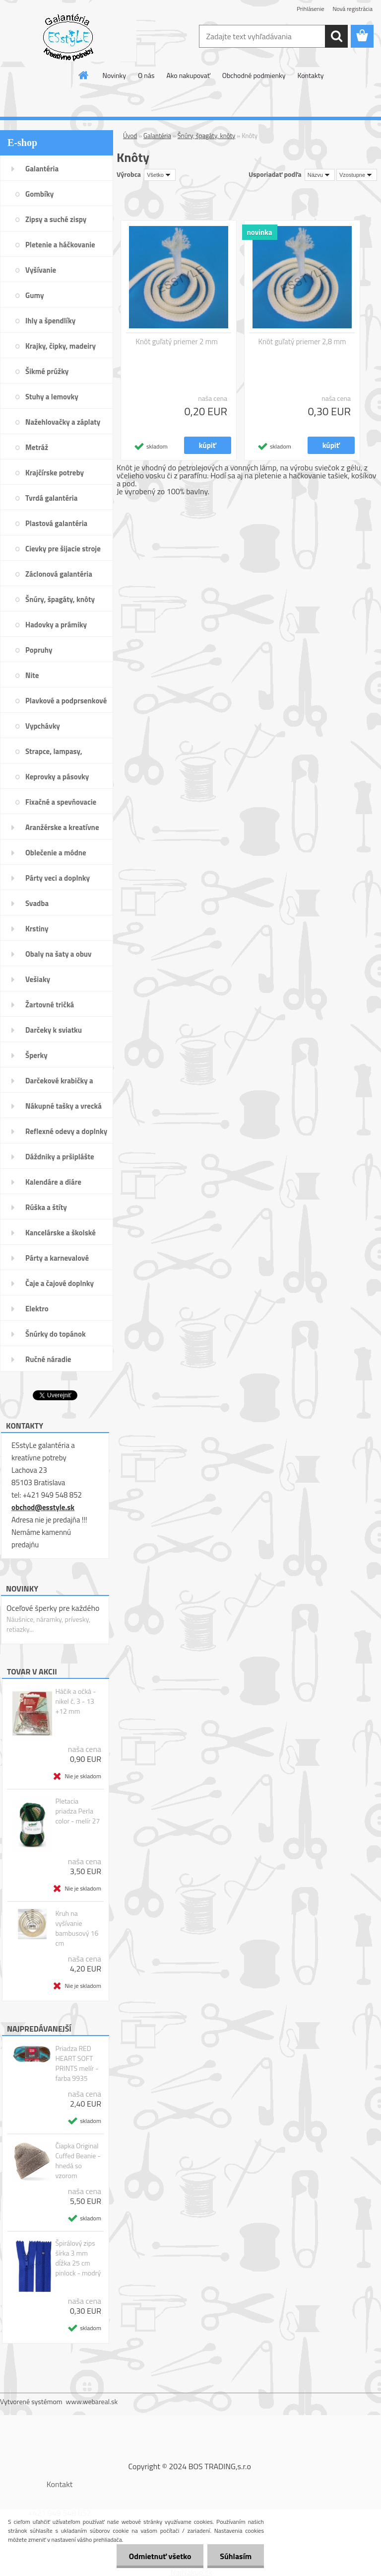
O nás (146, 75)
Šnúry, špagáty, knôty (207, 136)
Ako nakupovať (188, 75)
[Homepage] (83, 75)
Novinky (114, 75)
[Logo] (68, 37)
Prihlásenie (310, 8)
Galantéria (157, 136)
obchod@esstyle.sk (42, 1507)
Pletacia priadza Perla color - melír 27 (77, 1811)
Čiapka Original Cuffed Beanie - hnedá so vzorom (77, 2161)
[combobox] (320, 175)
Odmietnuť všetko (159, 2556)
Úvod (130, 136)
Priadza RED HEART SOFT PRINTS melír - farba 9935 (76, 2063)
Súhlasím (236, 2556)
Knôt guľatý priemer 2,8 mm (302, 342)
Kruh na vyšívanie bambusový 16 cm (76, 1928)
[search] (336, 36)
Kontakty (310, 75)
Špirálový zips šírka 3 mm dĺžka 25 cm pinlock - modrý (78, 2258)
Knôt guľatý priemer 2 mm (177, 342)
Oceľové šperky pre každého (52, 1608)
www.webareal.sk (92, 2401)
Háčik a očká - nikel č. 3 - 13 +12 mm (75, 1701)
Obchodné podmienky (254, 75)
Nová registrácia (352, 8)
